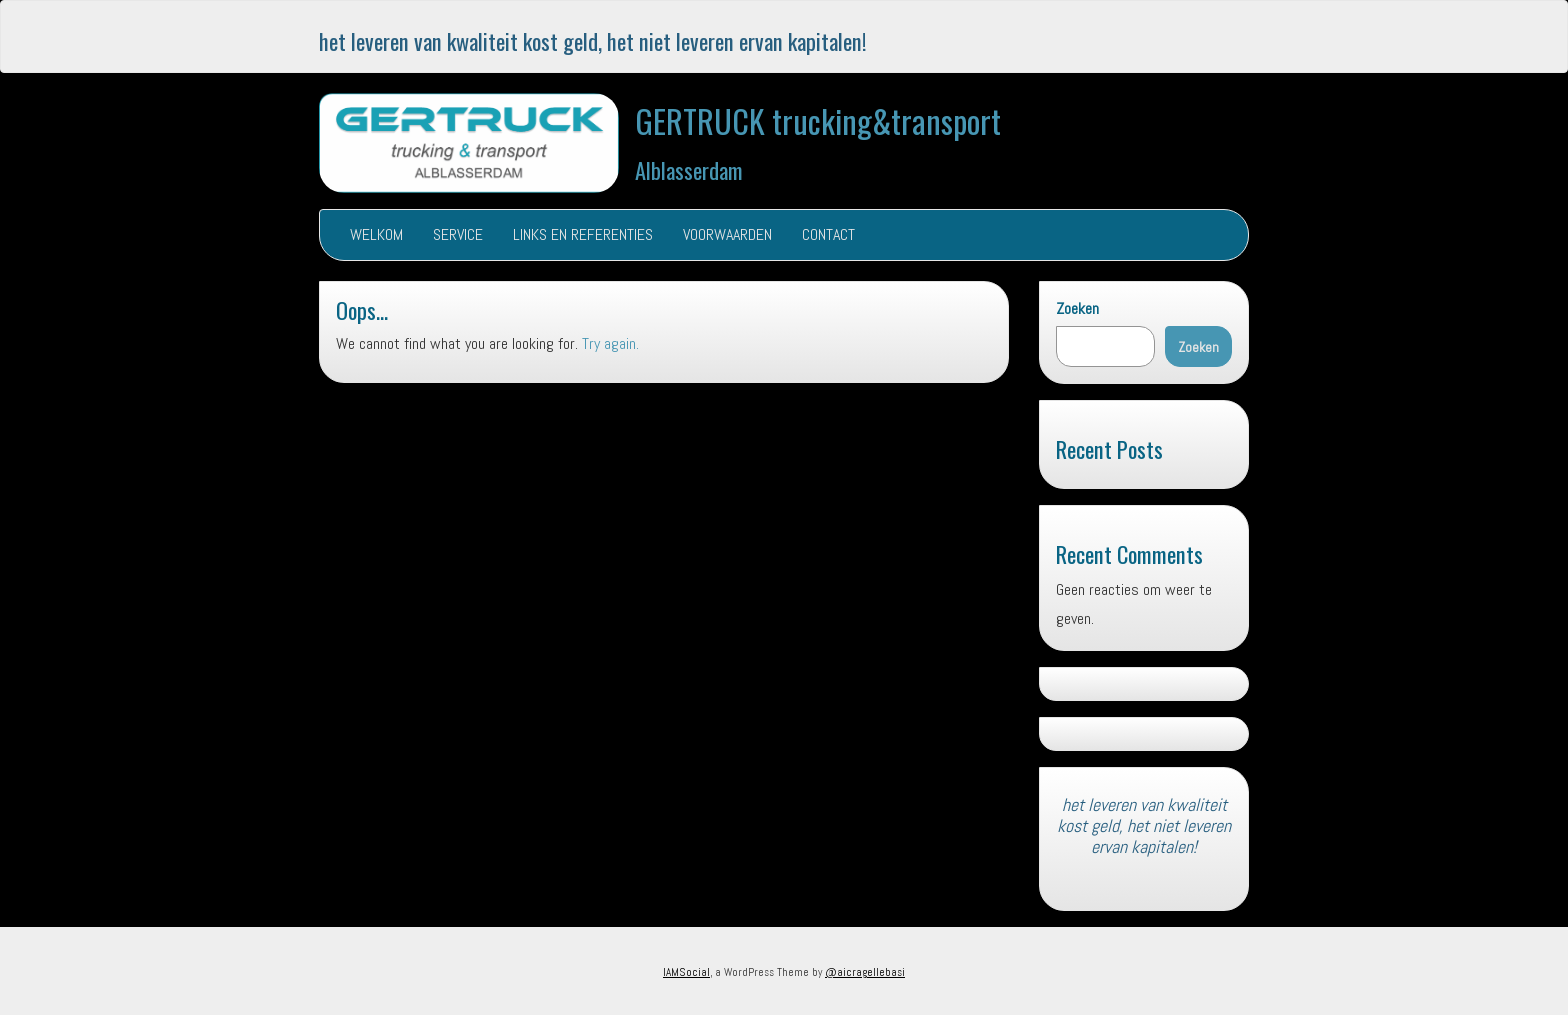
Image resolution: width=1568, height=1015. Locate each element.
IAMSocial (686, 972)
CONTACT (828, 234)
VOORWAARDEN (727, 234)
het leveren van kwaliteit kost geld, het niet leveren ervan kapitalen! (593, 40)
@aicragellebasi (865, 972)
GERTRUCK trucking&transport (818, 120)
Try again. (610, 343)
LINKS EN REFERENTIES (583, 234)
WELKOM (376, 234)
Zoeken (1077, 308)
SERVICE (458, 234)
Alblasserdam (689, 169)
